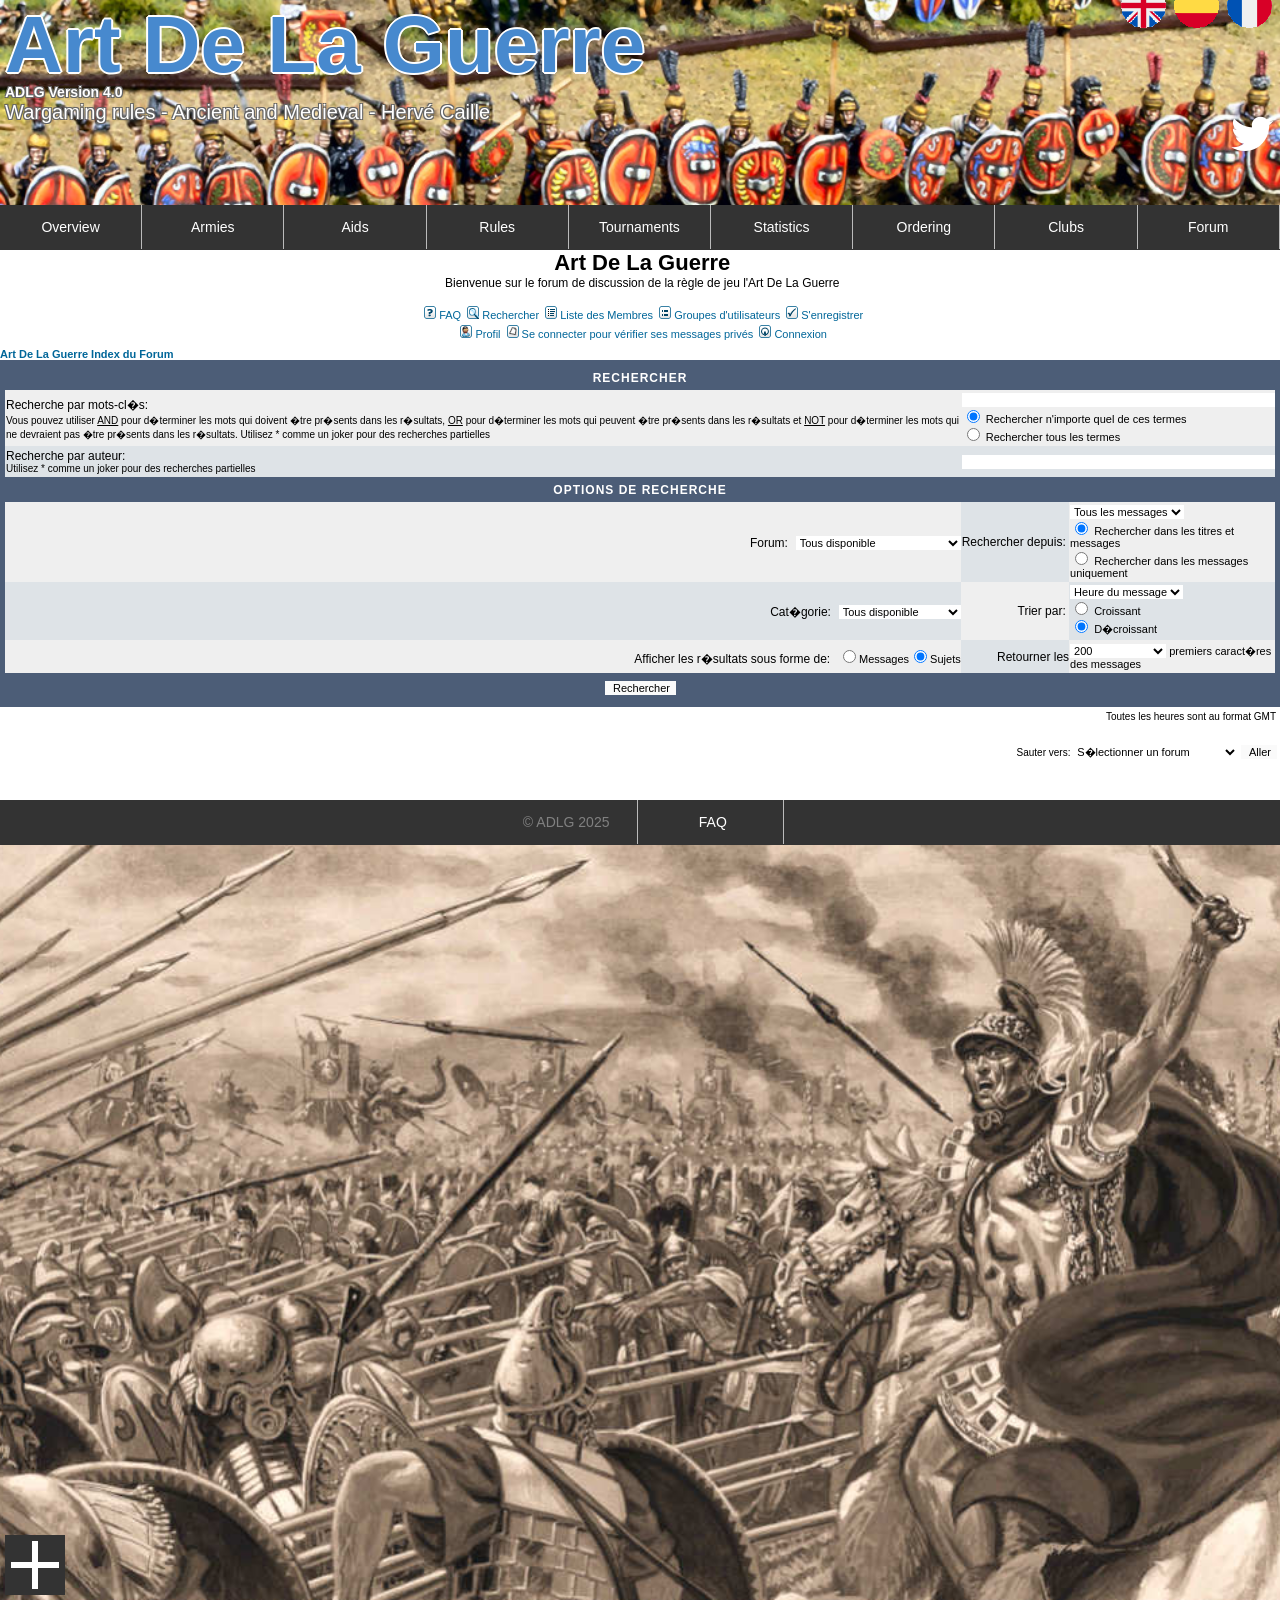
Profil (480, 334)
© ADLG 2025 (566, 822)
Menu (35, 1565)
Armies (213, 227)
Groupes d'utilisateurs (719, 315)
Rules (497, 227)
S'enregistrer (824, 315)
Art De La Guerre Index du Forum (87, 354)
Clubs (1066, 227)
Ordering (924, 227)
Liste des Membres (599, 315)
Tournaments (639, 227)
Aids (354, 227)
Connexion (793, 334)
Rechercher (503, 315)
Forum (1208, 227)
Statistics (782, 227)
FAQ (442, 315)
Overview (70, 227)
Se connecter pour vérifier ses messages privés (630, 334)
